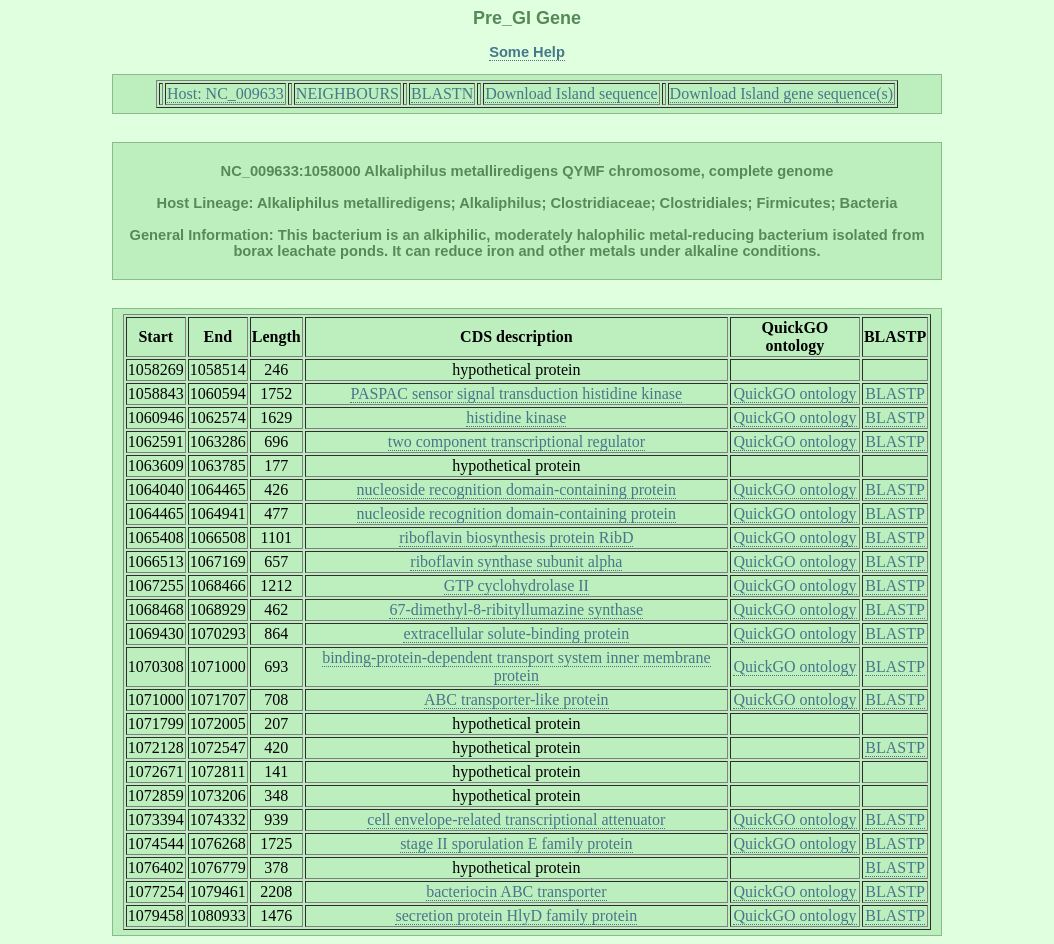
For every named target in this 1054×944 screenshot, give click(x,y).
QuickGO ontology (794, 393)
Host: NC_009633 (225, 93)
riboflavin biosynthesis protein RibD (516, 537)
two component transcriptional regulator (516, 441)
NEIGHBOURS (347, 93)
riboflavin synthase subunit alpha (516, 561)
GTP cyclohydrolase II (516, 585)
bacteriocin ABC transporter (516, 891)
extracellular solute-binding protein (516, 633)
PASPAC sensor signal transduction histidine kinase (516, 393)
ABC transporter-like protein (516, 699)
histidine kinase (516, 417)
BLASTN (442, 93)
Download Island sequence (571, 93)
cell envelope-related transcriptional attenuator (516, 819)
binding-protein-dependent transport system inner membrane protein (516, 666)
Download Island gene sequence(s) (781, 93)
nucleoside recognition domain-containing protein (516, 489)
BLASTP (895, 393)
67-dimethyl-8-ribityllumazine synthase (516, 609)
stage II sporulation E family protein (516, 843)
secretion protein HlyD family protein (516, 915)
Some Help (527, 52)
